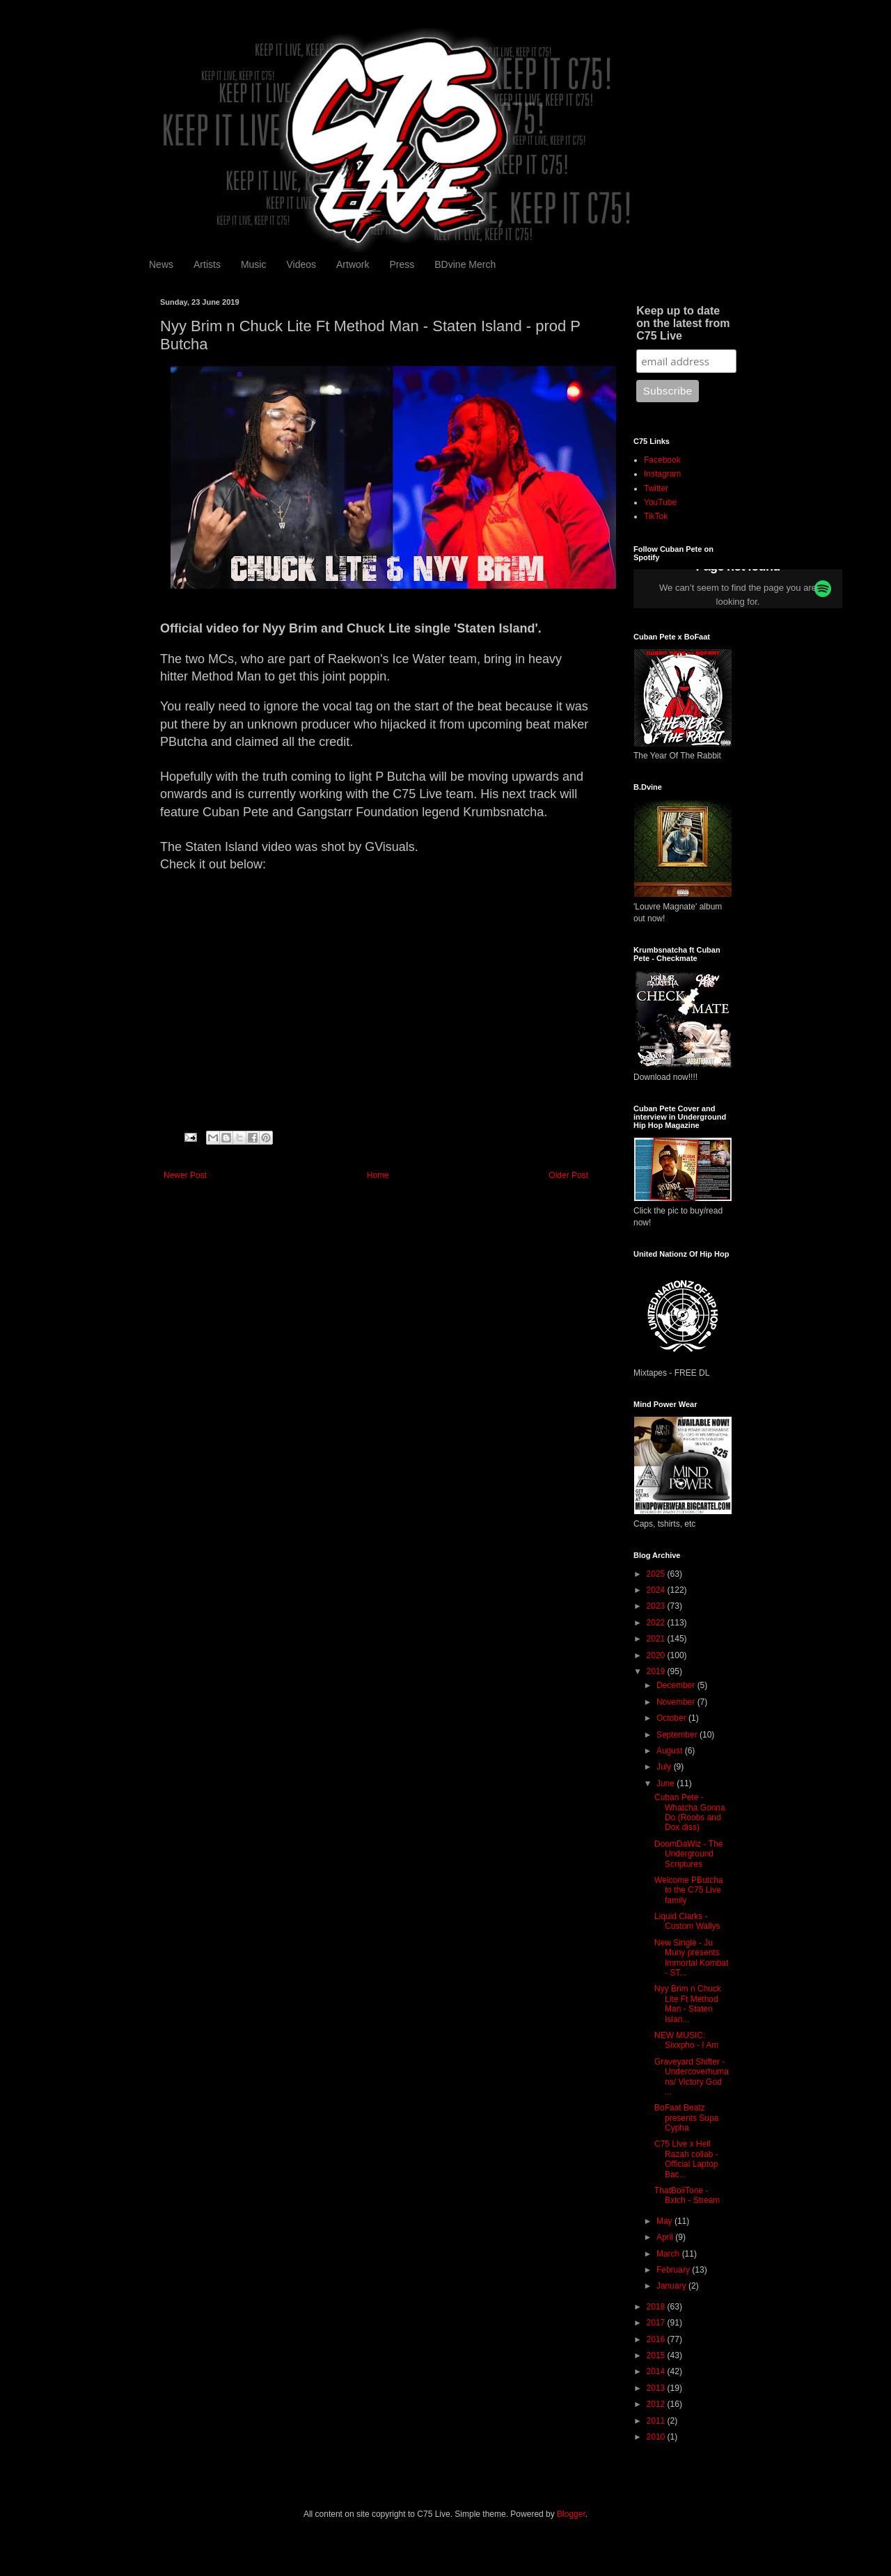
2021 (657, 1639)
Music (254, 264)
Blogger (571, 2514)
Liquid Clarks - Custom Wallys (687, 1921)
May (665, 2221)
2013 (657, 2388)
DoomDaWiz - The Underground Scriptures (688, 1854)
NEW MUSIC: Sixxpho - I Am (686, 2040)
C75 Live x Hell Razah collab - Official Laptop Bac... (686, 2159)
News (161, 264)
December (676, 1685)
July (665, 1767)
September (678, 1735)
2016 (657, 2339)
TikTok (656, 516)
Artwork (352, 264)
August (670, 1751)
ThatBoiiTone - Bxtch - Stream (687, 2195)
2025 (657, 1574)
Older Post (568, 1175)
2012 (657, 2404)
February (674, 2270)
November (676, 1702)
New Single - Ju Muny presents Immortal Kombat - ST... (691, 1958)
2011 (657, 2421)
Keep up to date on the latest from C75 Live (683, 323)
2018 (657, 2307)
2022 (657, 1623)
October (672, 1718)
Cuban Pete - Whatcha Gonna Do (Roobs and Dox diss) (689, 1812)
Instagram (662, 474)
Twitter (656, 488)
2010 (657, 2437)
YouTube (660, 502)
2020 (657, 1655)
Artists (207, 264)
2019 (657, 1671)
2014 (657, 2371)
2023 (657, 1606)
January (672, 2286)
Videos (301, 264)
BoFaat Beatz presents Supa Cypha (686, 2118)
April (665, 2237)
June (666, 1783)
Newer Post (185, 1175)
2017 (657, 2323)
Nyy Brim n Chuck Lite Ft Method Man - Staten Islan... (687, 2004)
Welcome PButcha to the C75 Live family (688, 1890)
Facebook (662, 460)
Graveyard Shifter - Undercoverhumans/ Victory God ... (691, 2077)
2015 (657, 2355)
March (669, 2254)
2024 (657, 1590)
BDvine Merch (465, 264)
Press (401, 264)
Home (378, 1175)
